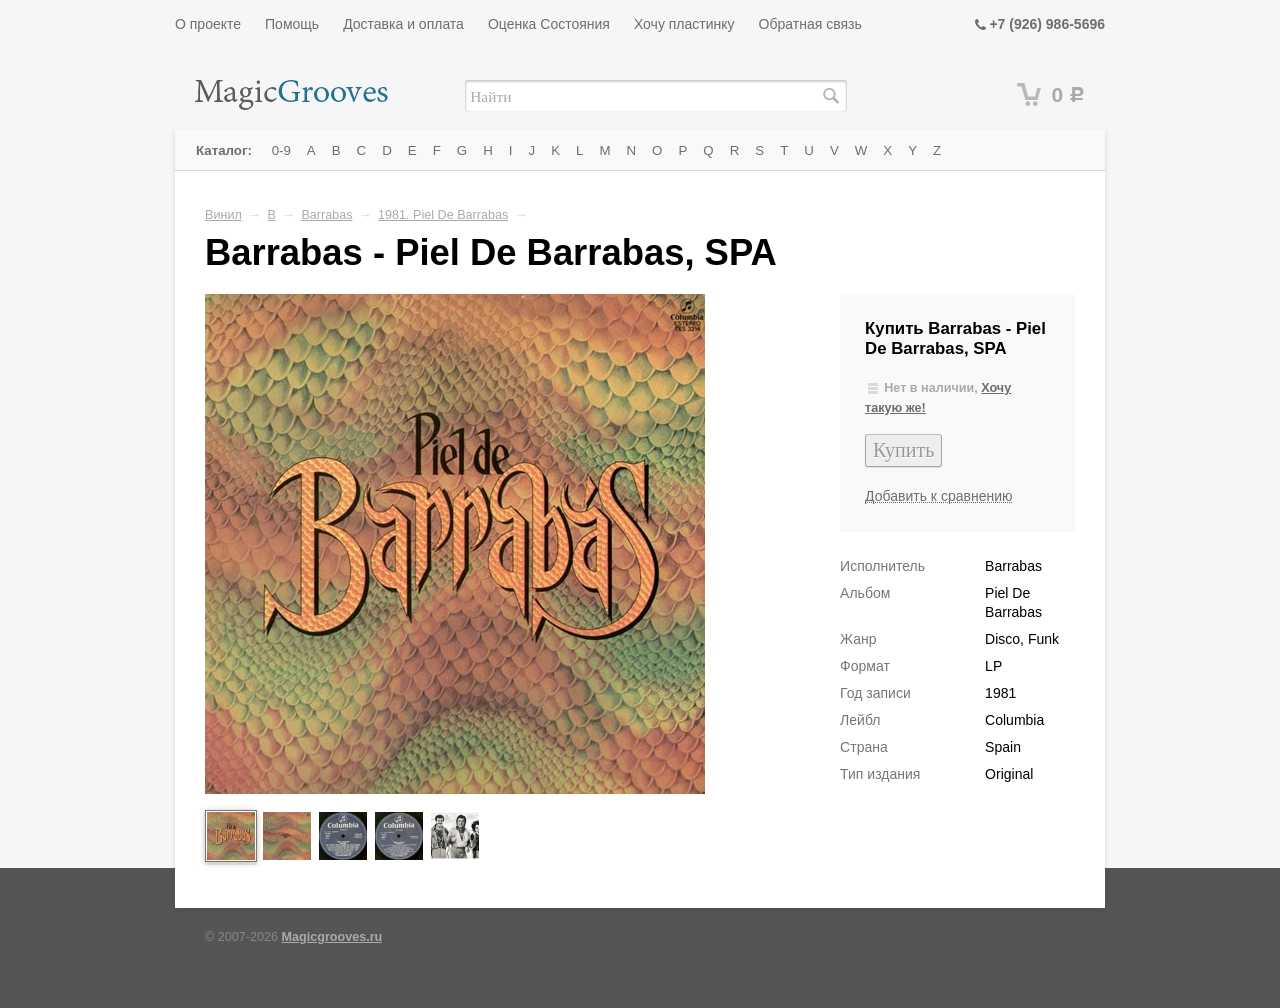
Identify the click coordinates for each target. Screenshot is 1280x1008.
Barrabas (326, 215)
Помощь (292, 24)
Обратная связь (810, 24)
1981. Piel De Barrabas (443, 215)
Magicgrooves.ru (332, 937)
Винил (223, 215)
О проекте (208, 24)
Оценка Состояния (549, 24)
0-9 (281, 150)
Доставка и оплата (403, 24)
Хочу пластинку (684, 24)
